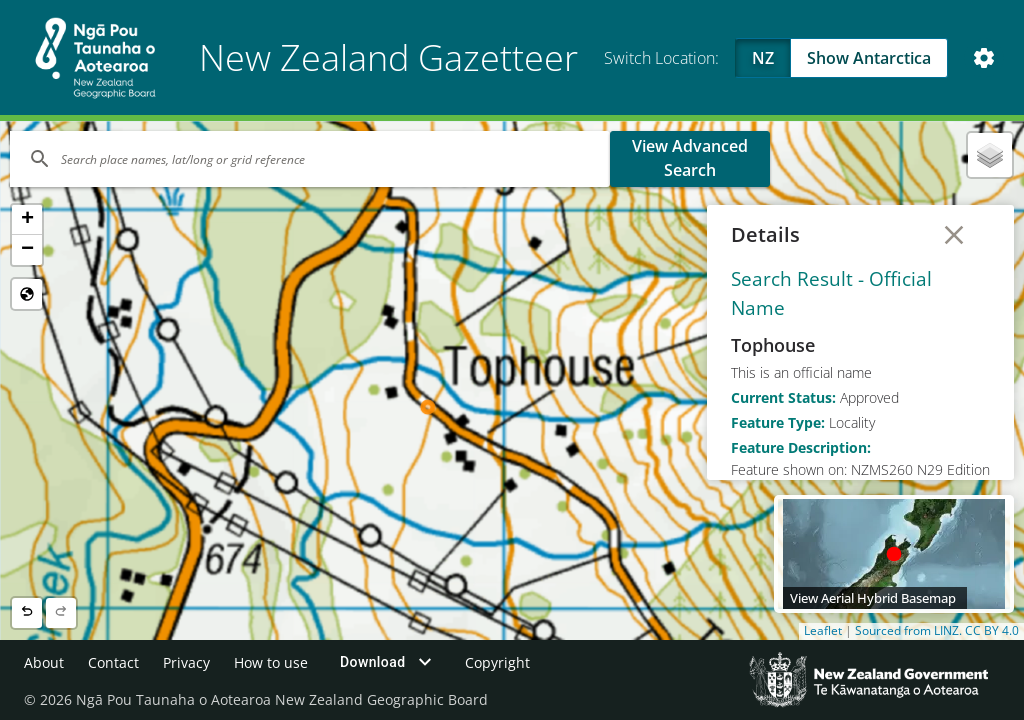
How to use (271, 662)
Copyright (497, 662)
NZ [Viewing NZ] (763, 58)
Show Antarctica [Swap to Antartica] (869, 58)
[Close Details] (954, 235)
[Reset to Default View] (27, 294)
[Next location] (61, 613)
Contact (113, 662)
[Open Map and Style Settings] (984, 58)
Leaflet (823, 631)
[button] (27, 220)
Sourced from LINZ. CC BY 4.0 (937, 631)
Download (388, 662)
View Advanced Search (690, 158)
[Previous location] (27, 613)
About (44, 662)
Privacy (186, 662)
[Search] (310, 159)
